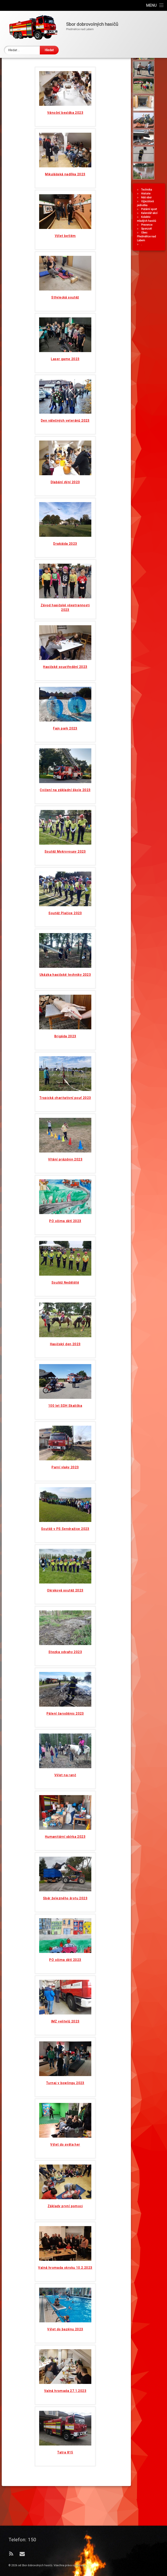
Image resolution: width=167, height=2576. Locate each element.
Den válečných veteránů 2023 (65, 451)
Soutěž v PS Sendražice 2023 (65, 1560)
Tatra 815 (65, 2483)
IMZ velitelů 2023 (65, 2052)
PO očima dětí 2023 (65, 1252)
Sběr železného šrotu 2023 (65, 1929)
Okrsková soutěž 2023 (65, 1621)
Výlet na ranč (65, 1806)
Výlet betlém (65, 267)
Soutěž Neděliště (65, 1313)
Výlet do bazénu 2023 (65, 2360)
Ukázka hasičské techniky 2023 (65, 1005)
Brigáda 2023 (65, 1067)
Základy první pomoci (65, 2237)
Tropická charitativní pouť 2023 (65, 1129)
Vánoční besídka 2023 (65, 143)
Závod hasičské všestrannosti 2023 (65, 639)
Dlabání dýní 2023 (65, 513)
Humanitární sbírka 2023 (65, 1867)
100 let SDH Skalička (65, 1436)
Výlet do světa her (65, 2175)
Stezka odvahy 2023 (65, 1683)
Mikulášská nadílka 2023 (65, 205)
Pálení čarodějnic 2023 (65, 1744)
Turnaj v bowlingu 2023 (65, 2114)
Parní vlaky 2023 (65, 1498)
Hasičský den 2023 (65, 1375)
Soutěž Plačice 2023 (65, 944)
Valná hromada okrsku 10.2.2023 (65, 2298)
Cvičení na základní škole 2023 (65, 821)
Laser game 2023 (65, 390)
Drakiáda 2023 (65, 574)
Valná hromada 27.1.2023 (65, 2422)
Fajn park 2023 (65, 759)
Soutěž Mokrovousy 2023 (65, 882)
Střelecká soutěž (65, 328)
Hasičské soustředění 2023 (65, 698)
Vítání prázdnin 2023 (65, 1190)
